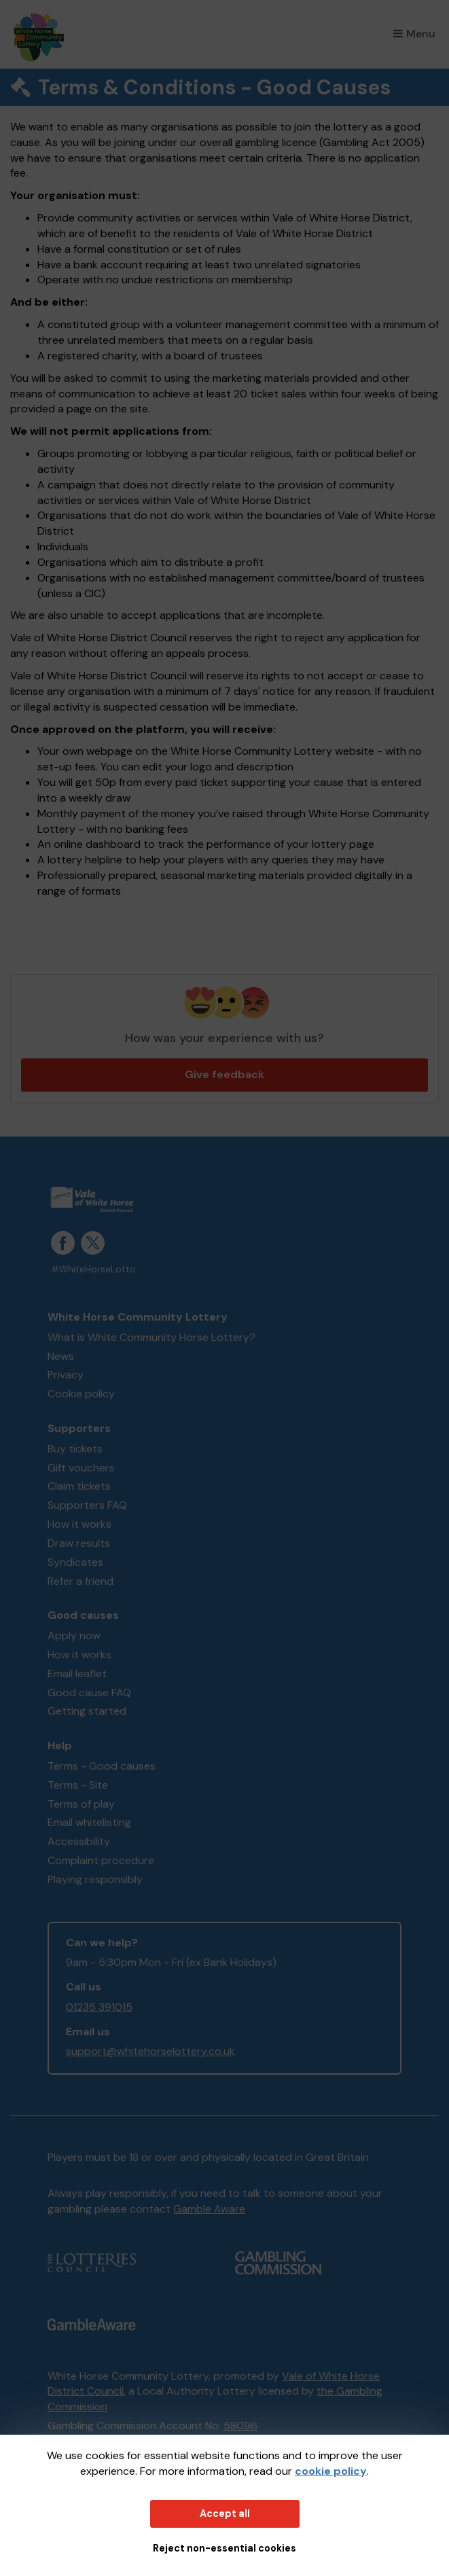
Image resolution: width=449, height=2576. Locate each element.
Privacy (66, 1374)
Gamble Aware (209, 2209)
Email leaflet (77, 1673)
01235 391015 (99, 2007)
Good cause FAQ (89, 1692)
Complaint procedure (101, 1860)
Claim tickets (79, 1486)
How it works (79, 1524)
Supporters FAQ (87, 1505)
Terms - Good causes (102, 1766)
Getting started (87, 1711)
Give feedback (224, 1074)
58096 (240, 2425)
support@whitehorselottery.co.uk (150, 2051)
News (61, 1356)
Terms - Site (78, 1785)
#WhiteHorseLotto (93, 1269)
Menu (414, 33)
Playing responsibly (95, 1879)
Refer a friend (80, 1581)
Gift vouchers (81, 1468)
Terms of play (81, 1804)
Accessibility (79, 1841)
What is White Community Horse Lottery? (151, 1337)
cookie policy (331, 2471)
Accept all (225, 2513)
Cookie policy (81, 1394)
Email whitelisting (89, 1822)
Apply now (74, 1635)
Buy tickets (75, 1449)
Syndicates (75, 1562)
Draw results (79, 1543)
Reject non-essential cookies (224, 2548)
